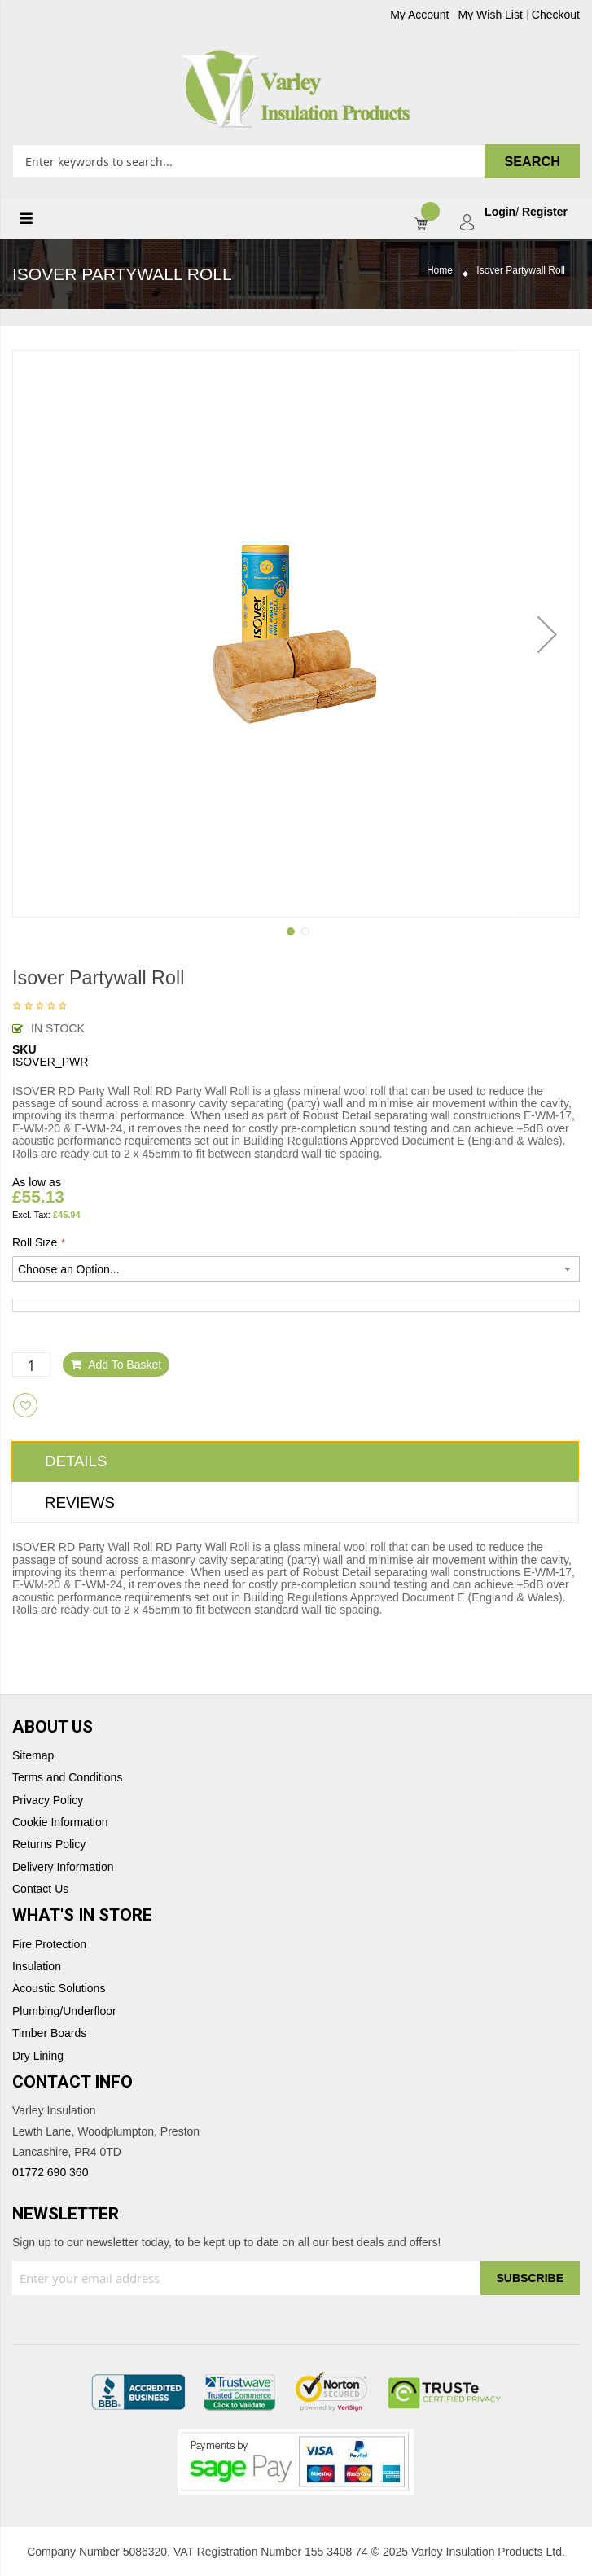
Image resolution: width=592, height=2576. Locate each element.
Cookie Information (60, 1822)
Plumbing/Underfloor (64, 2011)
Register (545, 212)
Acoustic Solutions (58, 1988)
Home (440, 270)
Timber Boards (49, 2033)
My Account (419, 15)
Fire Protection (49, 1945)
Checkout (556, 15)
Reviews (80, 1502)
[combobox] (296, 161)
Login (500, 212)
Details (76, 1461)
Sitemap (33, 1756)
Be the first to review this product (40, 1007)
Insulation (36, 1966)
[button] (547, 634)
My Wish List (490, 15)
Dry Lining (38, 2056)
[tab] (295, 1461)
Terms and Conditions (67, 1778)
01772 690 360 (50, 2172)
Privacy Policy (47, 1800)
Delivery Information (63, 1867)
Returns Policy (49, 1844)
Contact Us (40, 1889)
